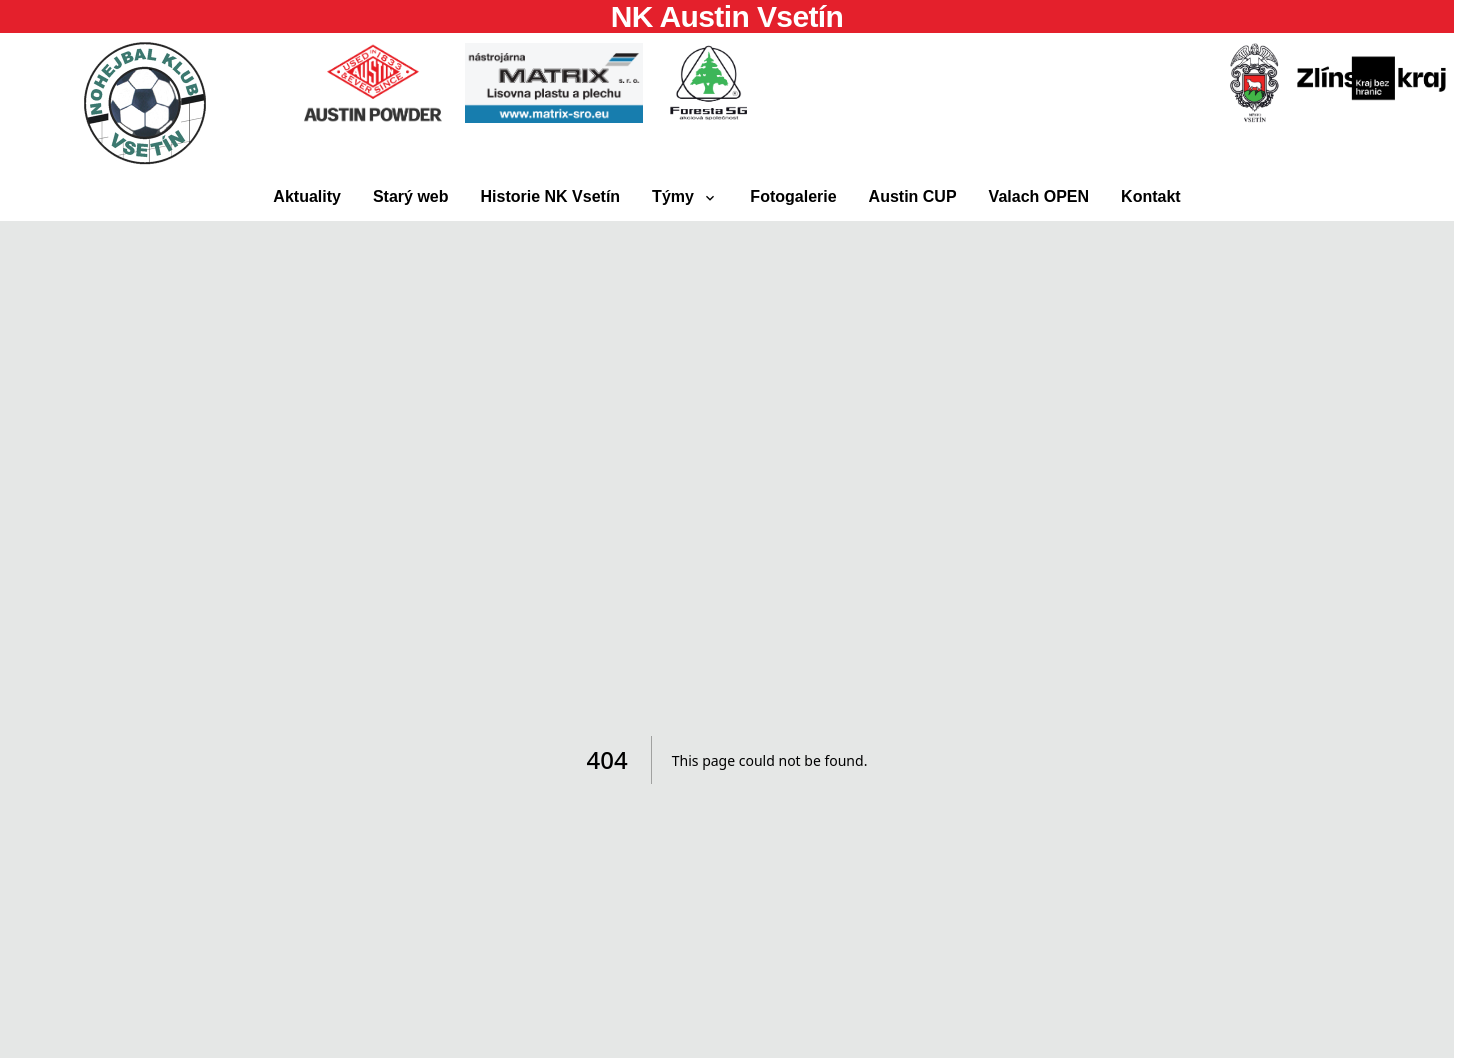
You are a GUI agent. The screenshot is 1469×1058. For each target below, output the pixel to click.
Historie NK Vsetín (551, 196)
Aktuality (307, 196)
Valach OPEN (1039, 196)
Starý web (411, 196)
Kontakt (1151, 196)
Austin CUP (913, 196)
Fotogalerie (793, 196)
